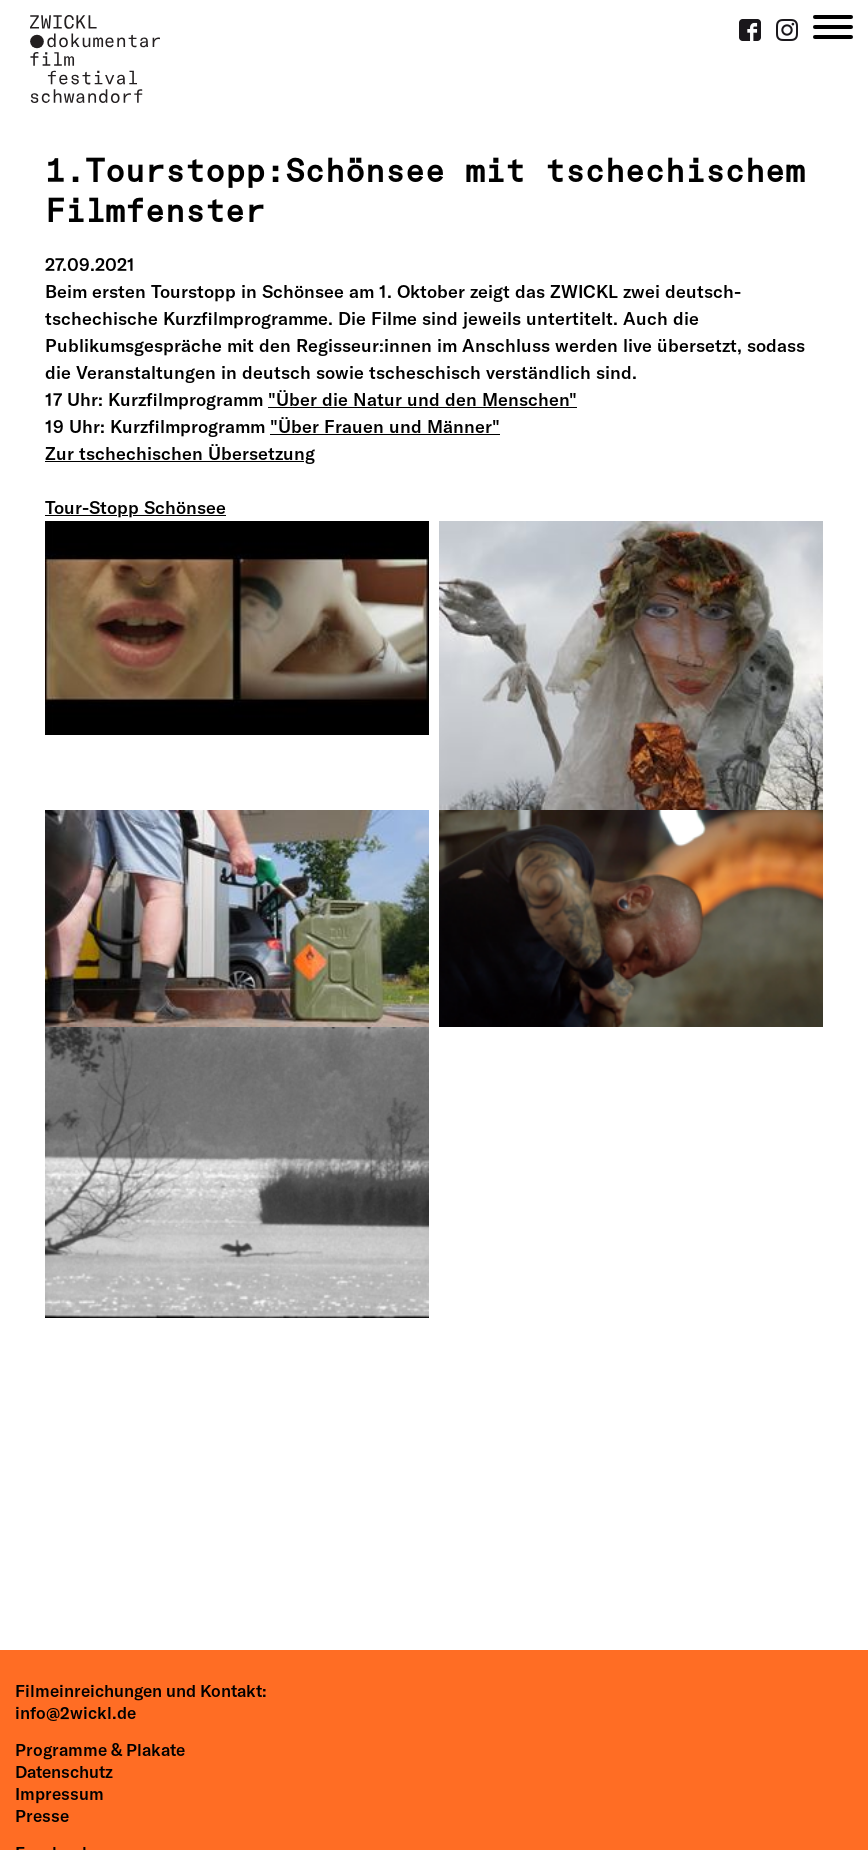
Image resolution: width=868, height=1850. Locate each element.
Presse (42, 1815)
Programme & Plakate (100, 1749)
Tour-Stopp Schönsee (135, 507)
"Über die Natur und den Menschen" (422, 399)
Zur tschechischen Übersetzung (180, 453)
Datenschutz (64, 1771)
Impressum (59, 1793)
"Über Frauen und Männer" (385, 426)
